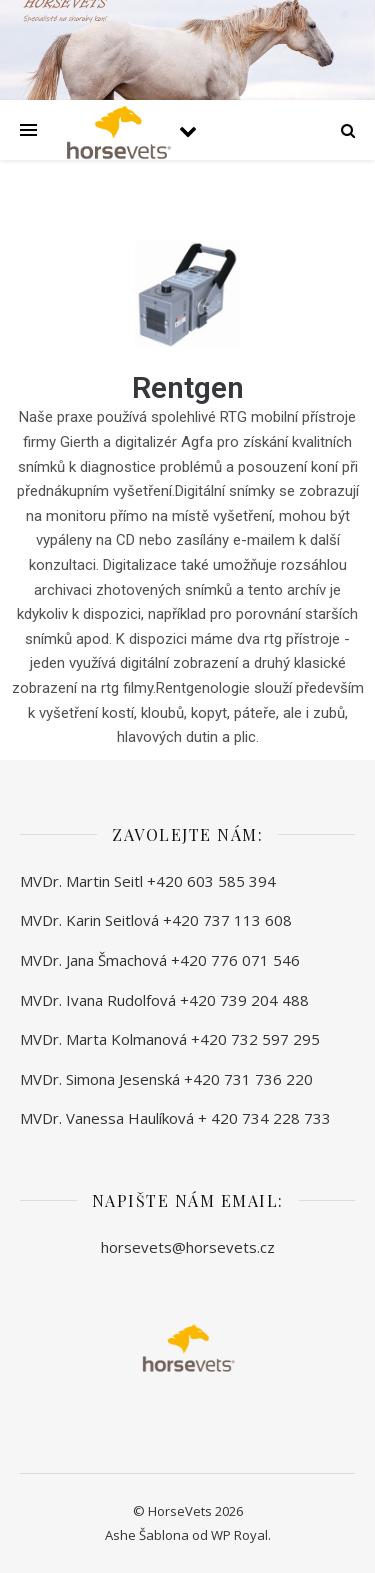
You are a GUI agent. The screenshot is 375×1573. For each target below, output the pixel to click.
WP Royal (239, 1535)
